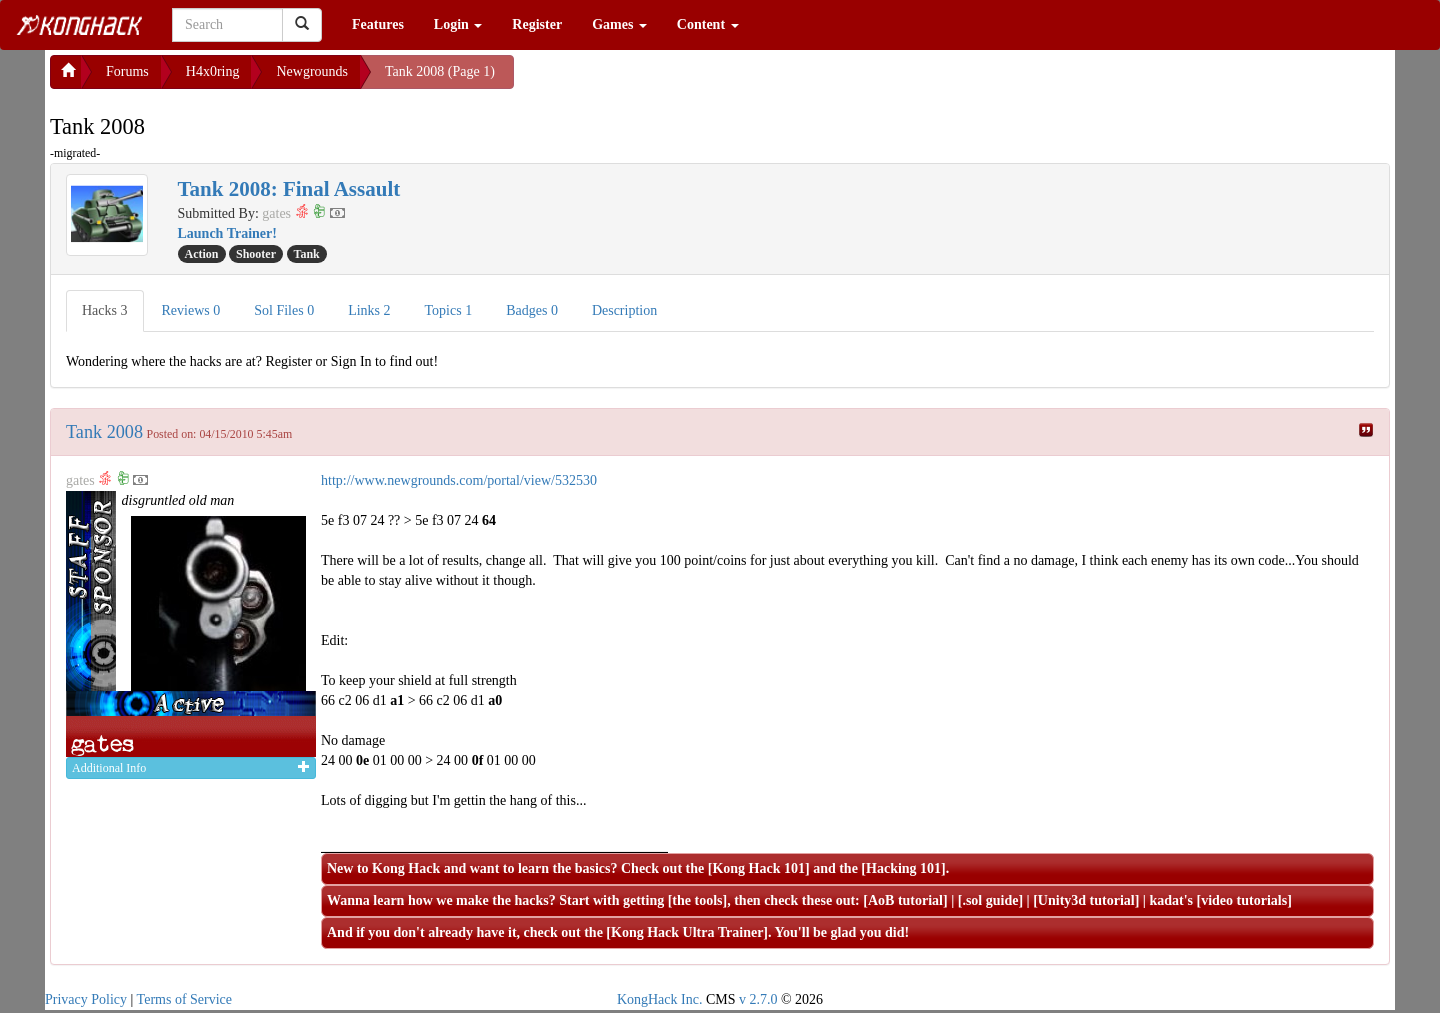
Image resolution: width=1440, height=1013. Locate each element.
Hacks (105, 310)
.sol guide (990, 900)
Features (378, 24)
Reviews (191, 310)
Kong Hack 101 (758, 868)
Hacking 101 (903, 868)
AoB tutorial (905, 900)
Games (619, 24)
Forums (127, 71)
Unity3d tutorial (1086, 900)
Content (708, 24)
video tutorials (1244, 900)
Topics (449, 310)
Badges (532, 310)
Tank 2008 (104, 432)
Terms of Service (184, 999)
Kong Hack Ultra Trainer (687, 932)
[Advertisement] (674, 80)
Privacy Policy (86, 999)
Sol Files (284, 310)
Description (624, 310)
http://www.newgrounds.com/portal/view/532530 (459, 480)
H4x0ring (213, 71)
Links (369, 310)
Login (458, 24)
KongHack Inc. (660, 999)
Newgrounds (312, 71)
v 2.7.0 (758, 999)
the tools (697, 900)
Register (537, 24)
